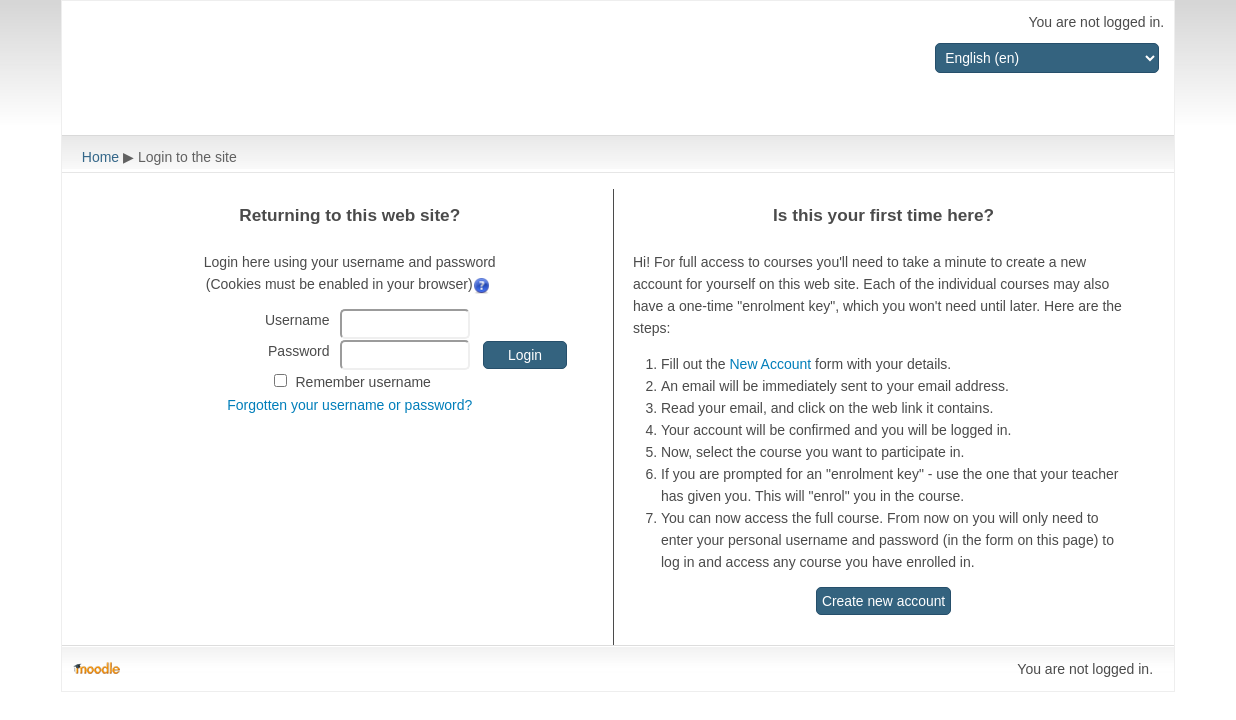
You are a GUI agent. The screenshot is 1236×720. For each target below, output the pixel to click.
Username (297, 320)
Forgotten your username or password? (349, 405)
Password (298, 351)
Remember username (362, 382)
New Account (770, 364)
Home (100, 157)
